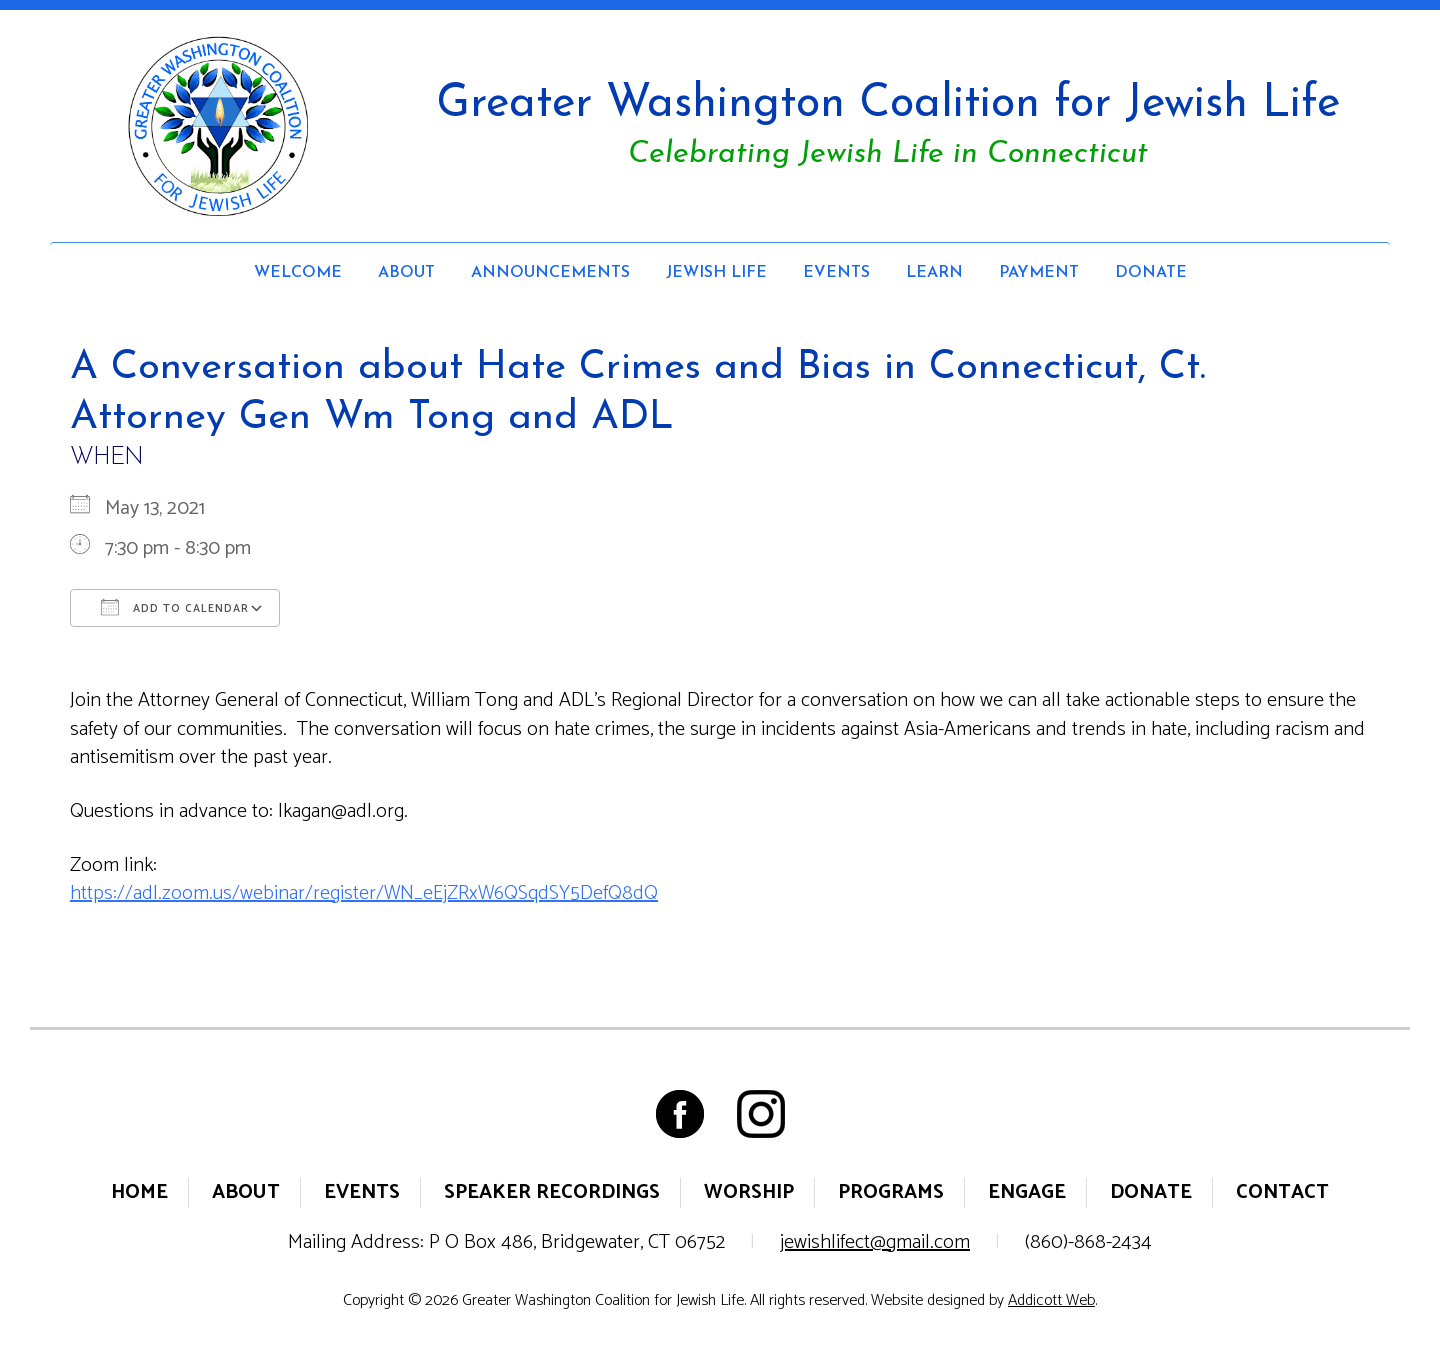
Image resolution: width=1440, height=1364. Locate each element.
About (406, 273)
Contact (1282, 1192)
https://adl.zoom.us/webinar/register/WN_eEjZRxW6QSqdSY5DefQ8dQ (364, 893)
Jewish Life (716, 273)
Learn (934, 273)
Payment (1039, 273)
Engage (1027, 1192)
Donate (1151, 273)
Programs (891, 1192)
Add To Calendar (175, 608)
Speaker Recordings (552, 1192)
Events (836, 273)
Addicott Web (1051, 1300)
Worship (749, 1192)
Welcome (298, 273)
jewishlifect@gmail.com (875, 1242)
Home (139, 1192)
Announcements (550, 273)
